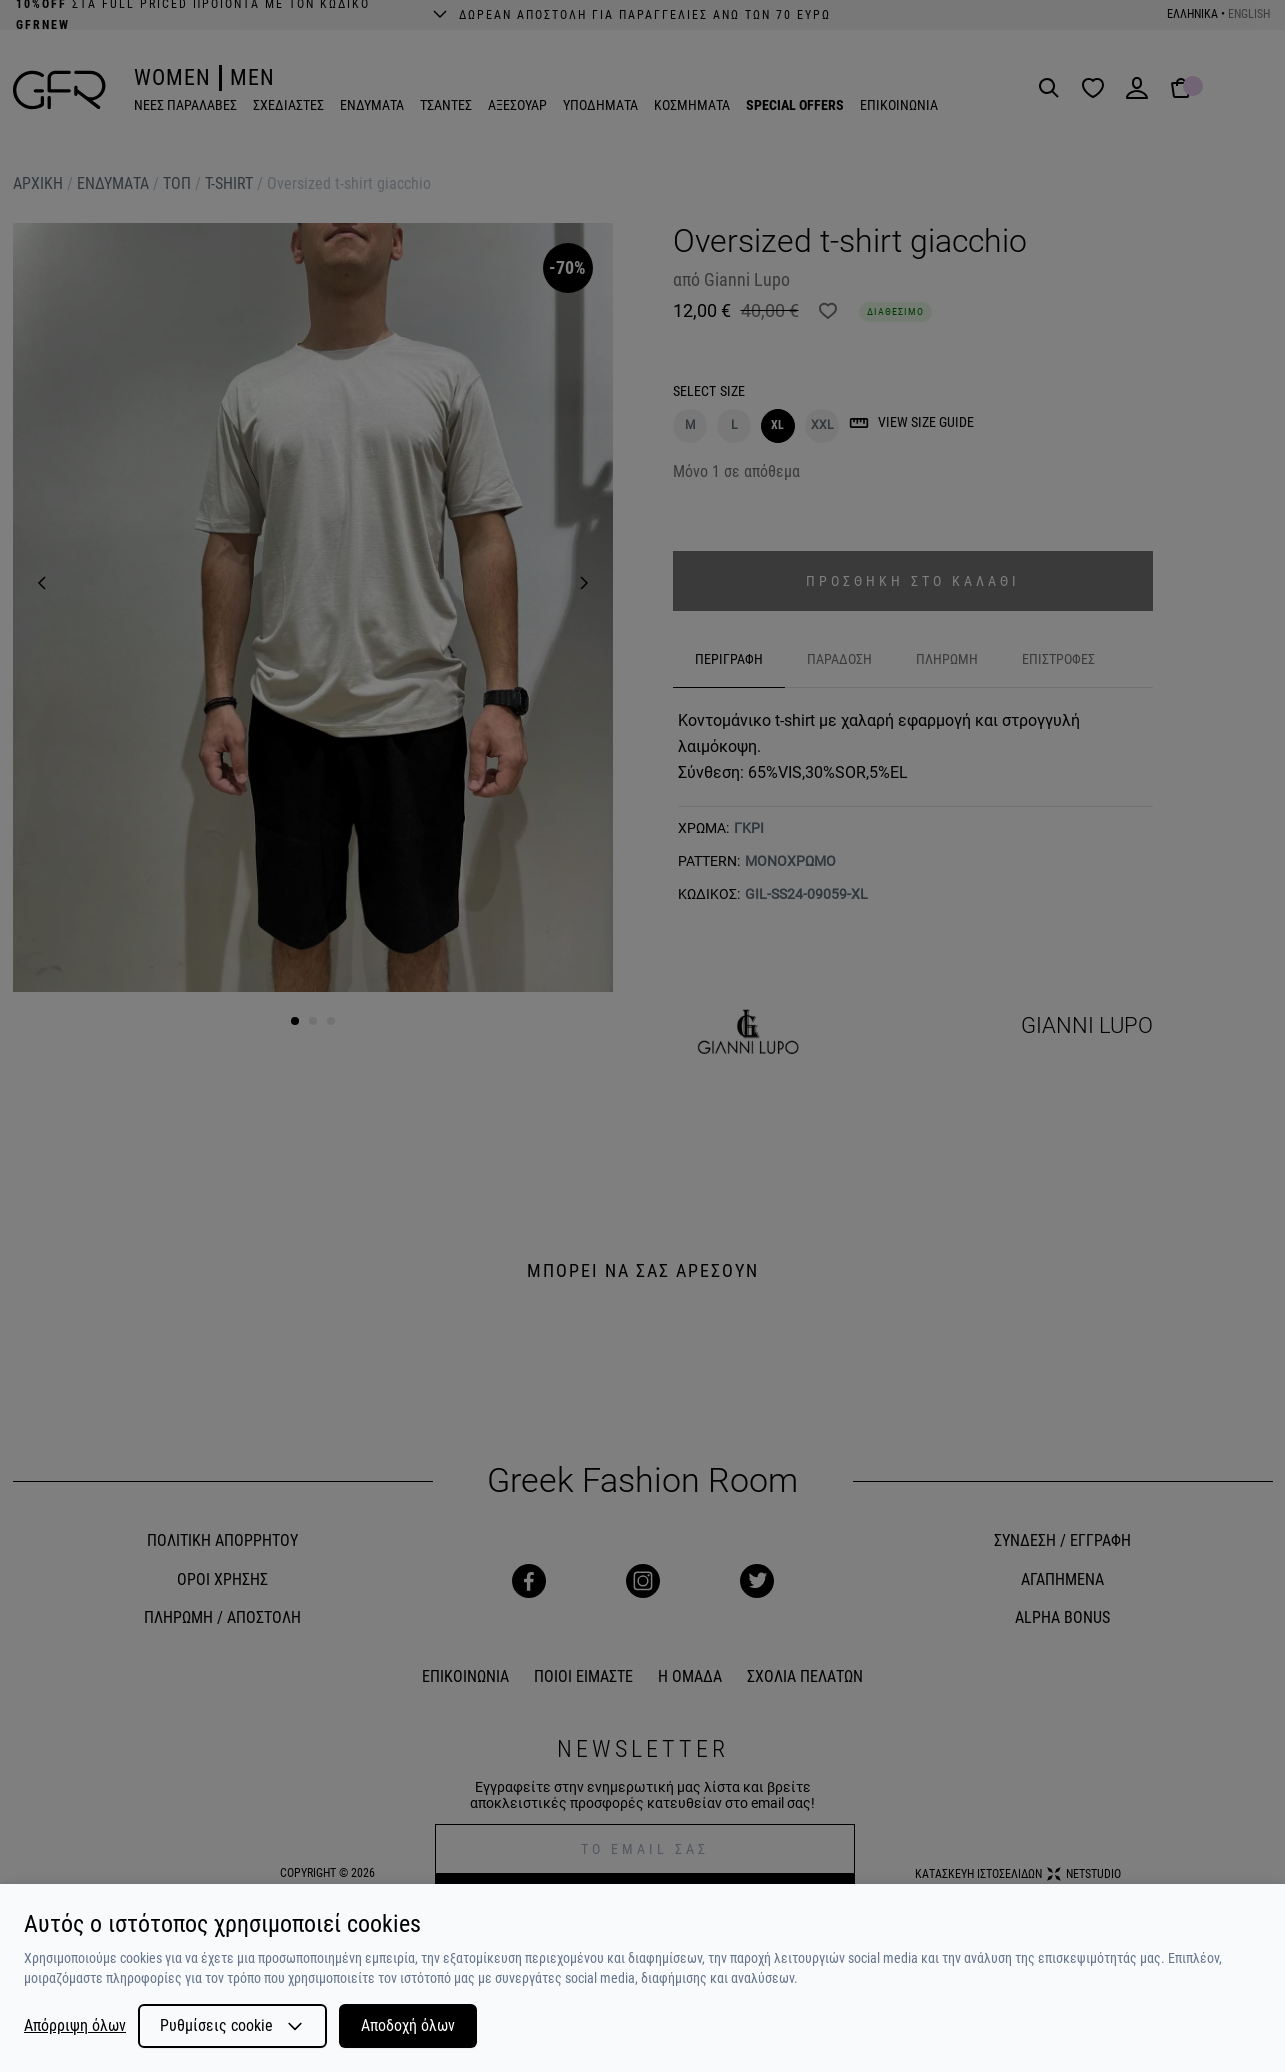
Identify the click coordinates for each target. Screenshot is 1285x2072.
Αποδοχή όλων (408, 2025)
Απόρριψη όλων (75, 2026)
